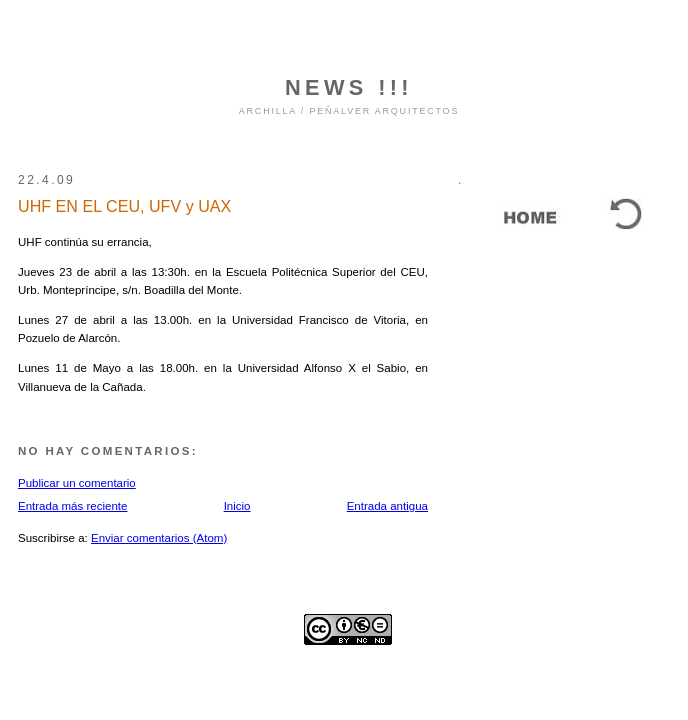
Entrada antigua (387, 506)
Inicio (237, 506)
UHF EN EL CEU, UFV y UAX (124, 206)
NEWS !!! (349, 87)
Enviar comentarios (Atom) (159, 538)
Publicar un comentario (77, 483)
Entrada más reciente (72, 506)
